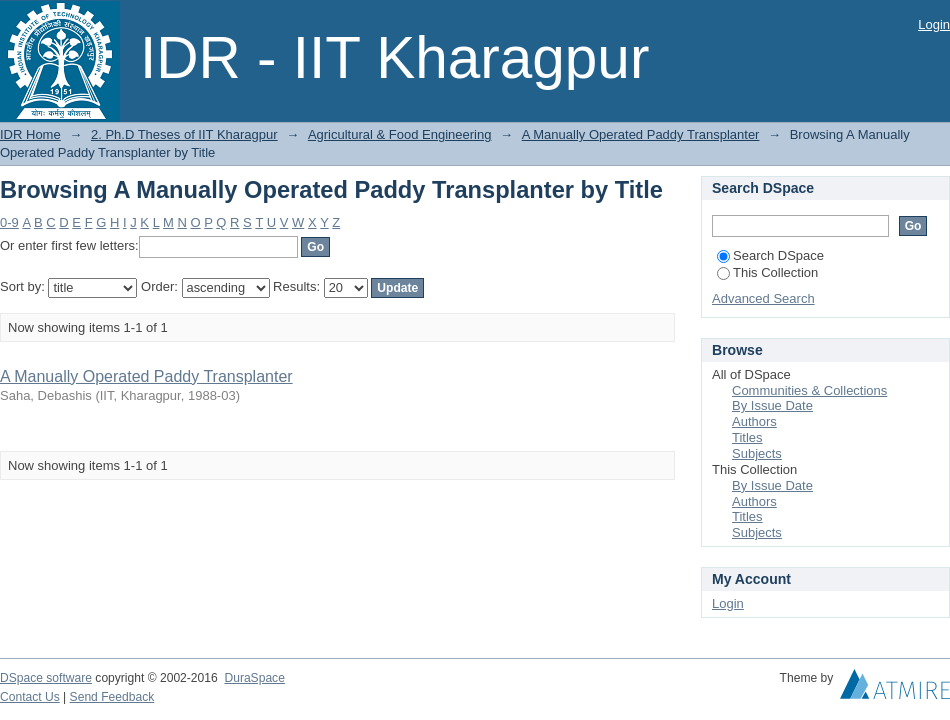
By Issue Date (772, 405)
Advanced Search (763, 298)
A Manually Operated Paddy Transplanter (641, 134)
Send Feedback (112, 697)
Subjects (757, 453)
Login (934, 24)
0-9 (9, 222)
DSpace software (46, 678)
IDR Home (30, 134)
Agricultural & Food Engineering (400, 134)
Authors (754, 421)
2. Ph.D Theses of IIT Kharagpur (184, 134)
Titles (747, 437)
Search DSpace (770, 255)
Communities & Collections (809, 390)
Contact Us (30, 697)
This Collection (767, 272)
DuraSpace (254, 678)
